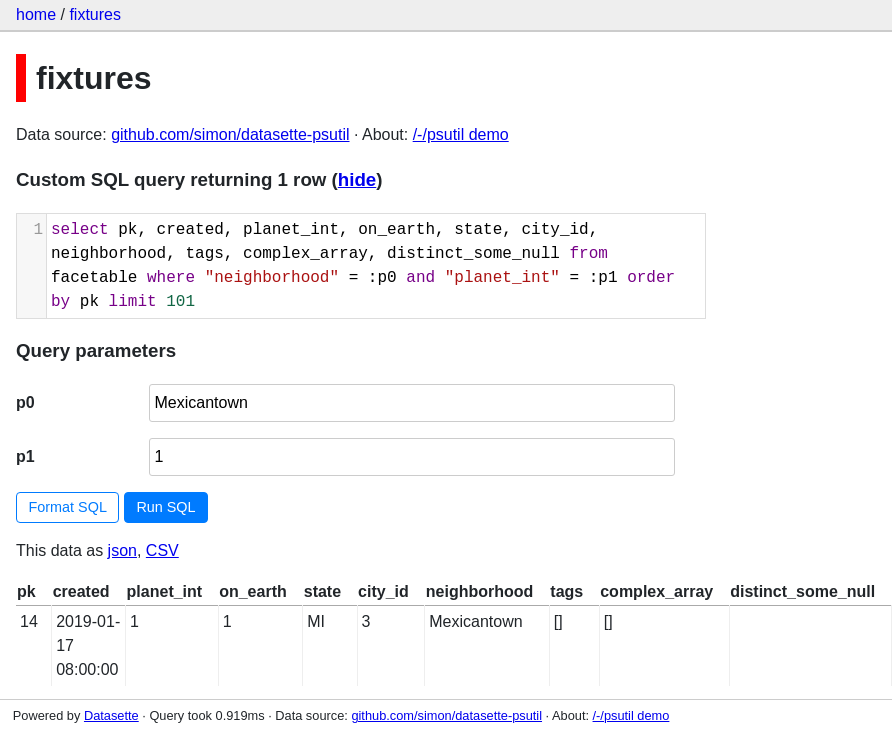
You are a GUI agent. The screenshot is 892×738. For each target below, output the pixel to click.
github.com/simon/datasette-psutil (230, 134)
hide (357, 179)
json (122, 550)
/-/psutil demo (461, 134)
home (36, 14)
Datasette (111, 715)
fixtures (95, 14)
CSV (162, 550)
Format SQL (68, 507)
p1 (25, 456)
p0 (25, 402)
